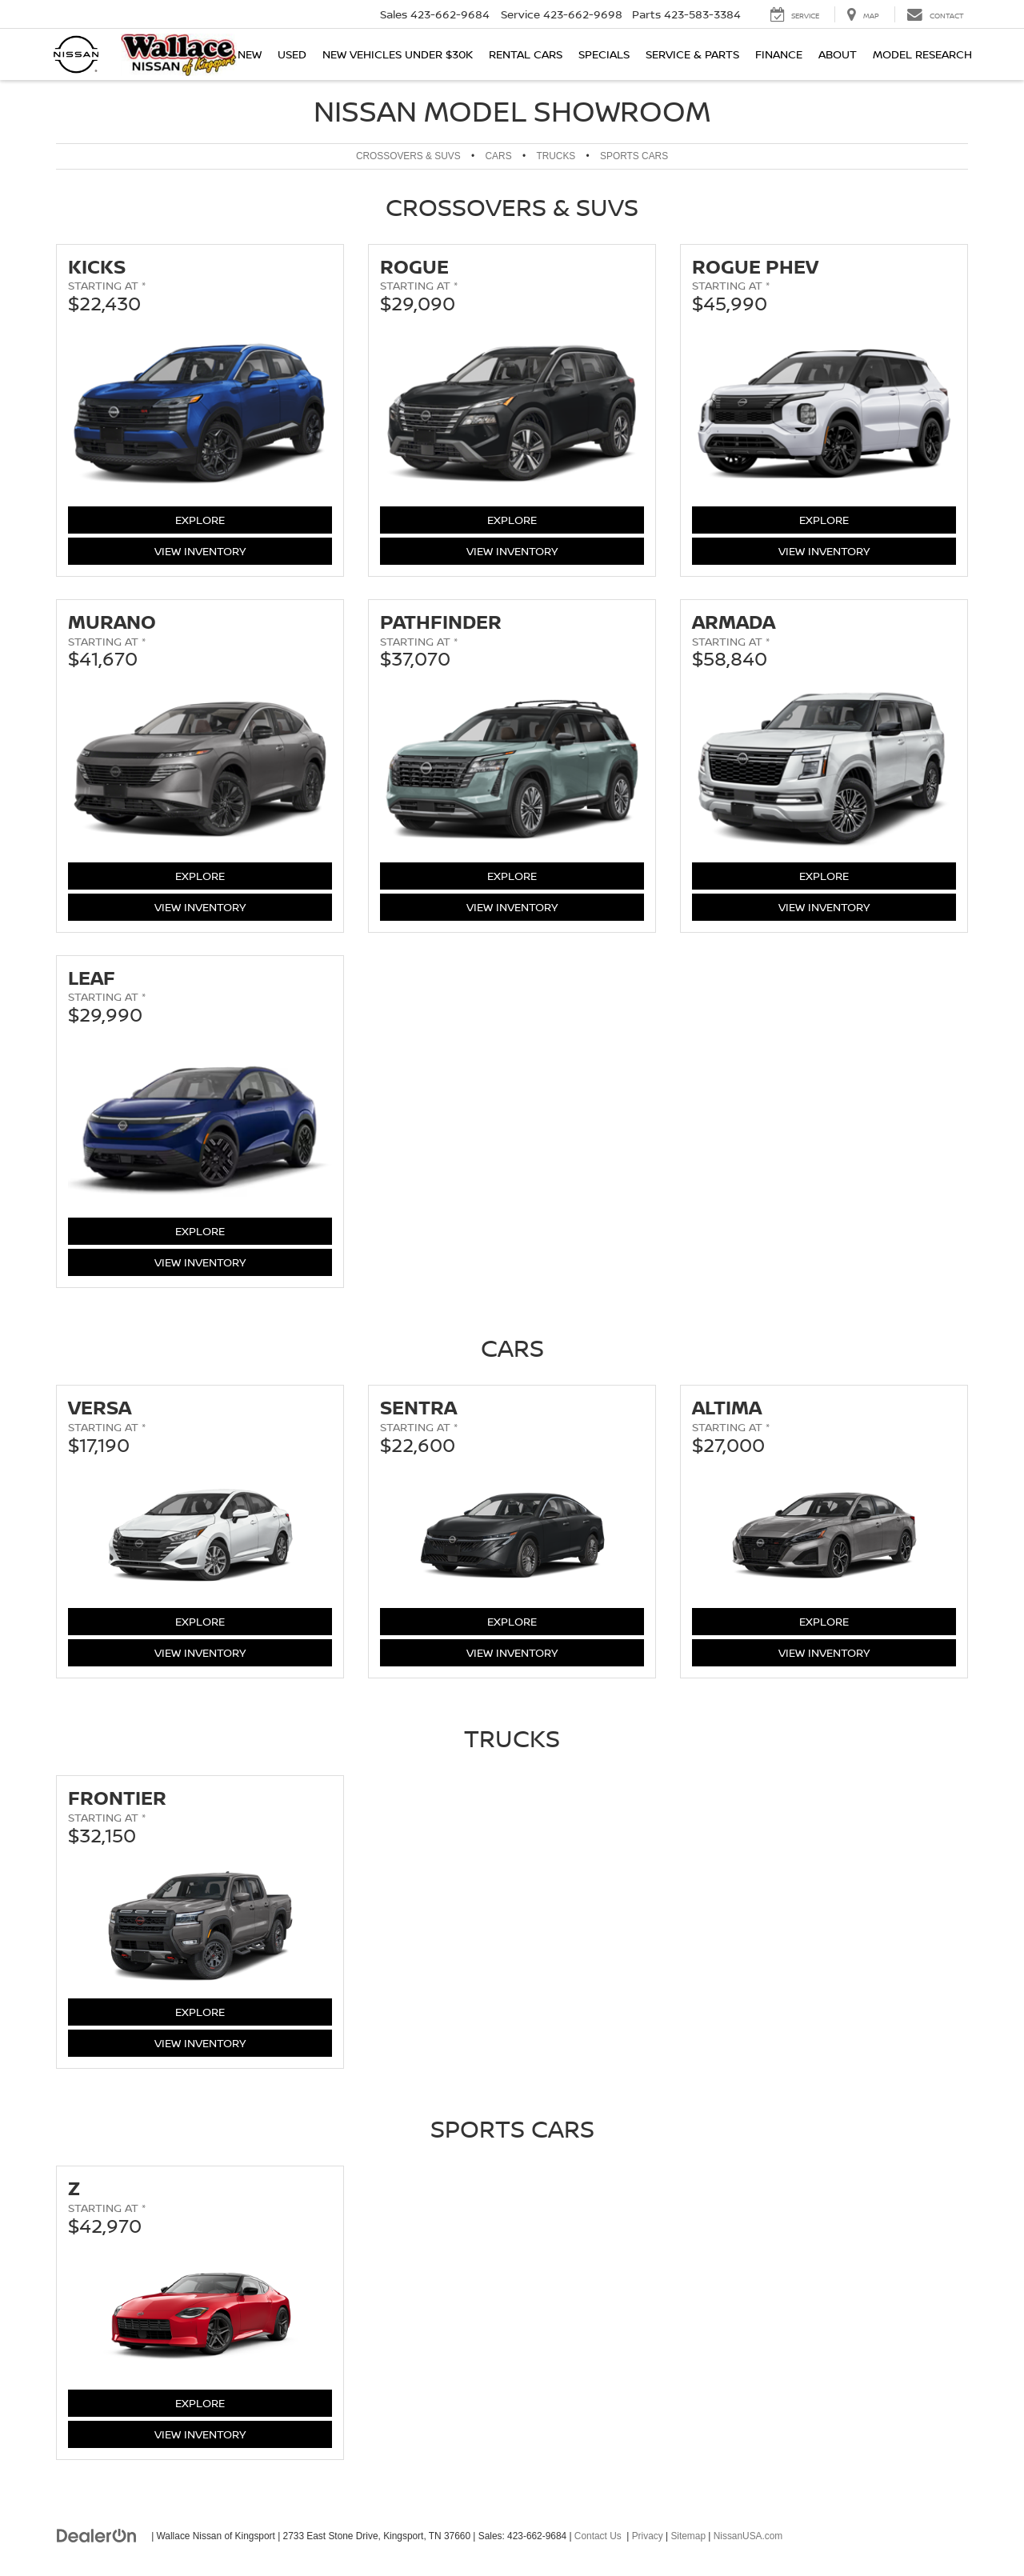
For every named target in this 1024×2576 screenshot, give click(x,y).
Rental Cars (525, 54)
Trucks (555, 156)
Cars (499, 156)
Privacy (647, 2536)
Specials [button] (604, 54)
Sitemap (688, 2536)
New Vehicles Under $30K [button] (397, 54)
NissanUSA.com (748, 2536)
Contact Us (598, 2536)
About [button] (837, 54)
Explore (215, 519)
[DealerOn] (97, 2535)
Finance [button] (778, 54)
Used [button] (292, 54)
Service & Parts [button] (692, 54)
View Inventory (200, 550)
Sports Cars (634, 156)
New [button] (250, 54)
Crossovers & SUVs (408, 156)
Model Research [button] (922, 54)
